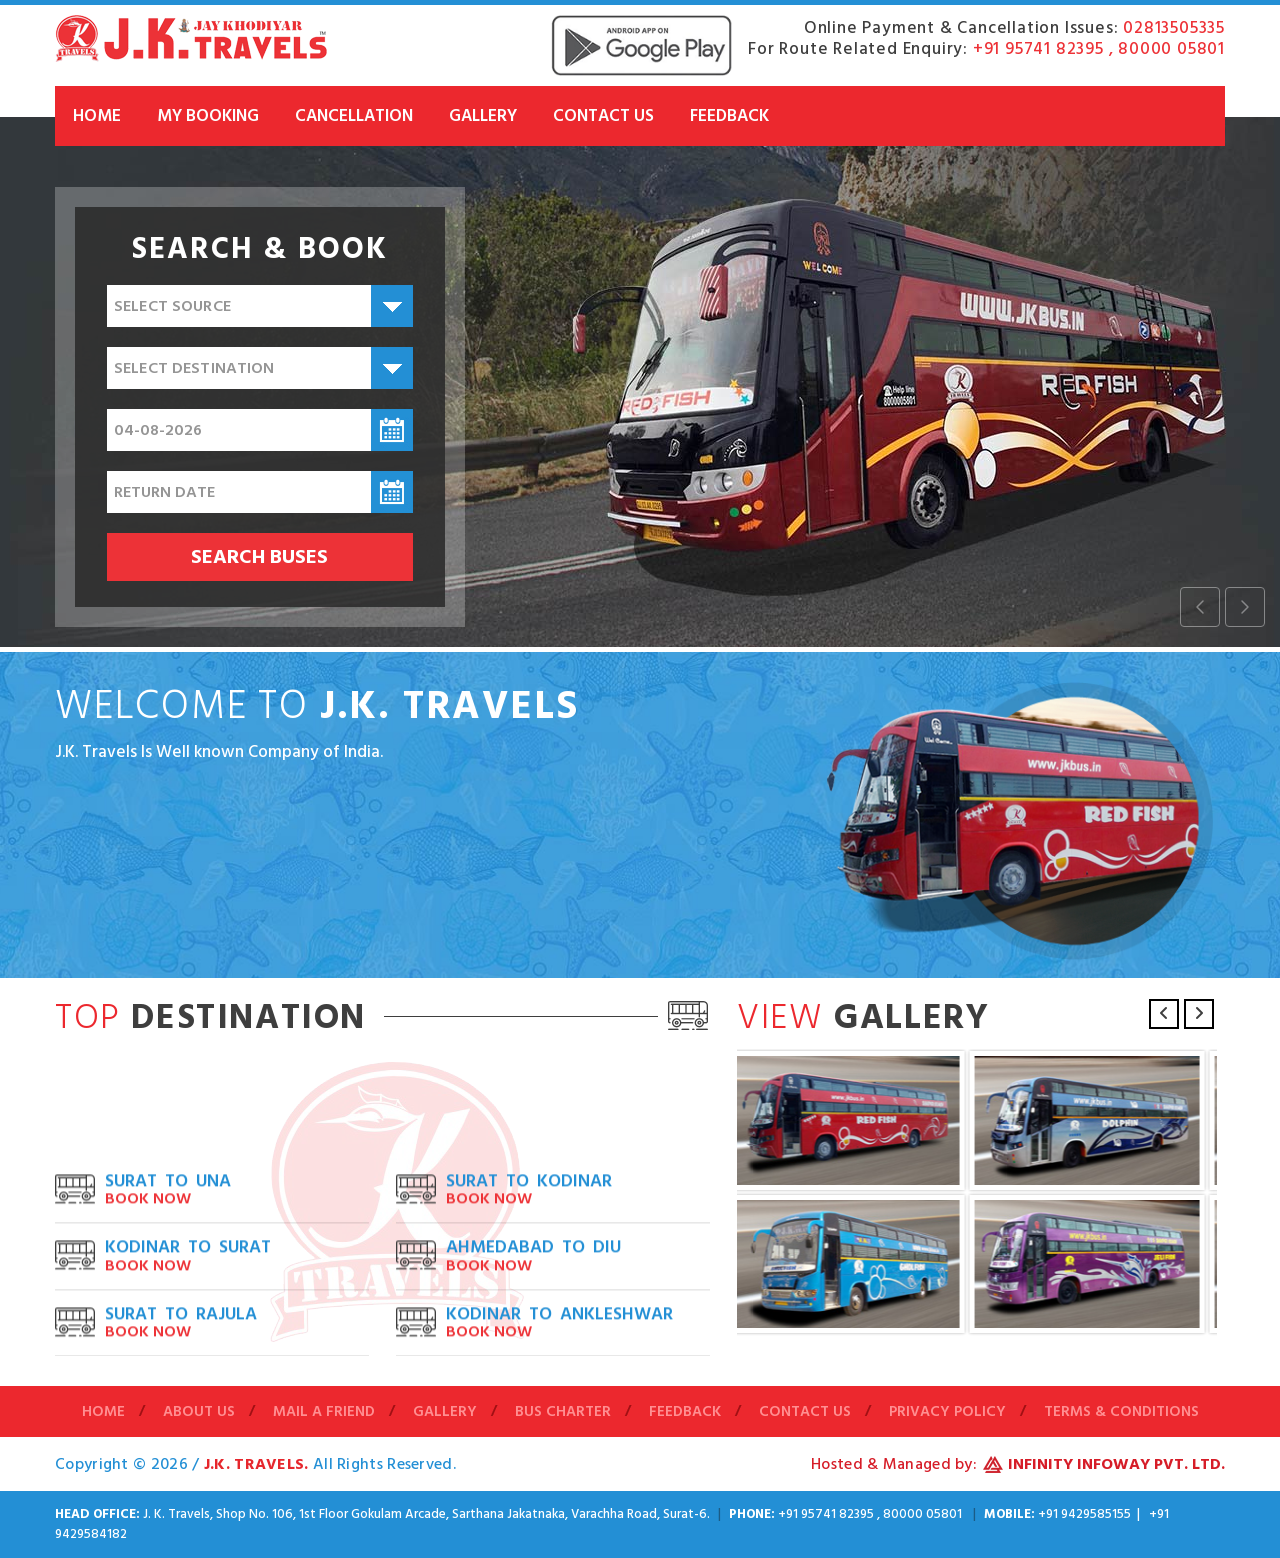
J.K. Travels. (258, 1464)
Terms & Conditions (1121, 1412)
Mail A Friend (324, 1412)
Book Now (148, 1271)
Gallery (483, 116)
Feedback (729, 116)
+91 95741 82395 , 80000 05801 (1099, 49)
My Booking (208, 116)
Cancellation (354, 116)
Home (97, 116)
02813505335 (1174, 28)
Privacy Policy (947, 1412)
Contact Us (603, 116)
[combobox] (260, 306)
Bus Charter (563, 1412)
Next (1199, 1014)
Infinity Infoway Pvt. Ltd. (1116, 1464)
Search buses (259, 557)
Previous (1164, 1014)
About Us (199, 1412)
